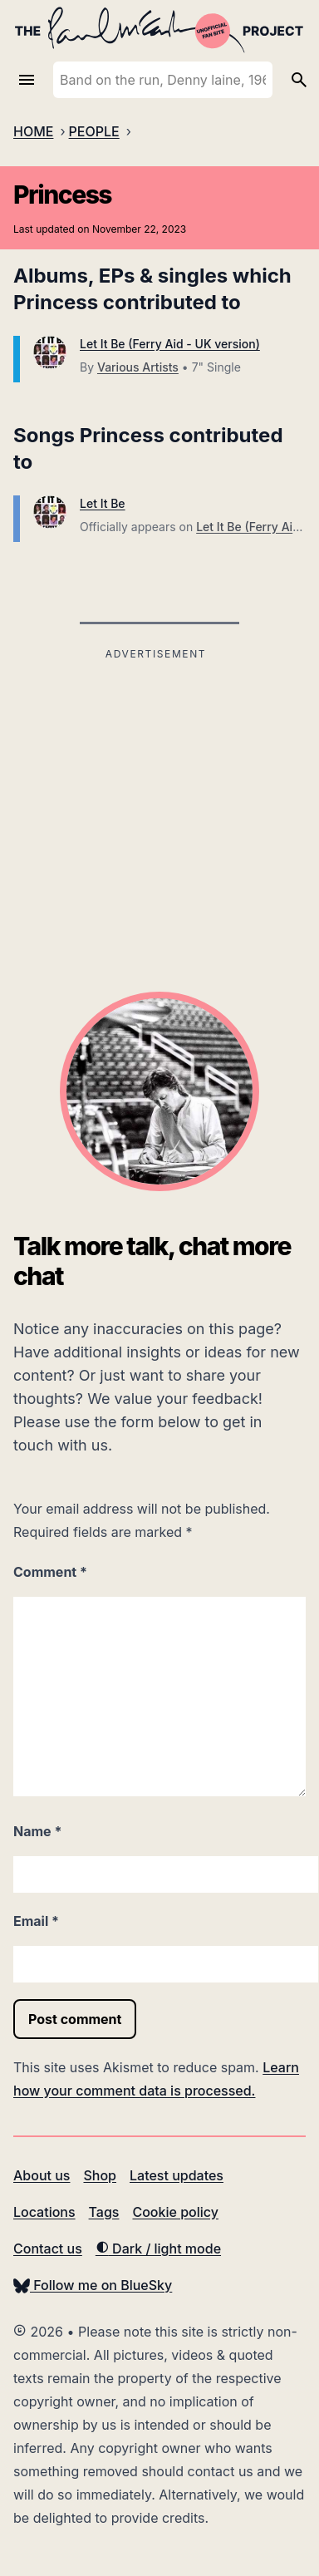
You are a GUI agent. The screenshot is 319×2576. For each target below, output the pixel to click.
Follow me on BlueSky (92, 2285)
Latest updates (176, 2175)
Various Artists (138, 367)
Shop (99, 2175)
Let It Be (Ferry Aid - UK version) (170, 344)
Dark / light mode (158, 2248)
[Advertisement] (155, 781)
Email (36, 1921)
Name (37, 1831)
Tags (104, 2212)
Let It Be (102, 503)
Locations (44, 2212)
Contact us (47, 2248)
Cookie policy (175, 2212)
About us (41, 2175)
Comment (50, 1572)
